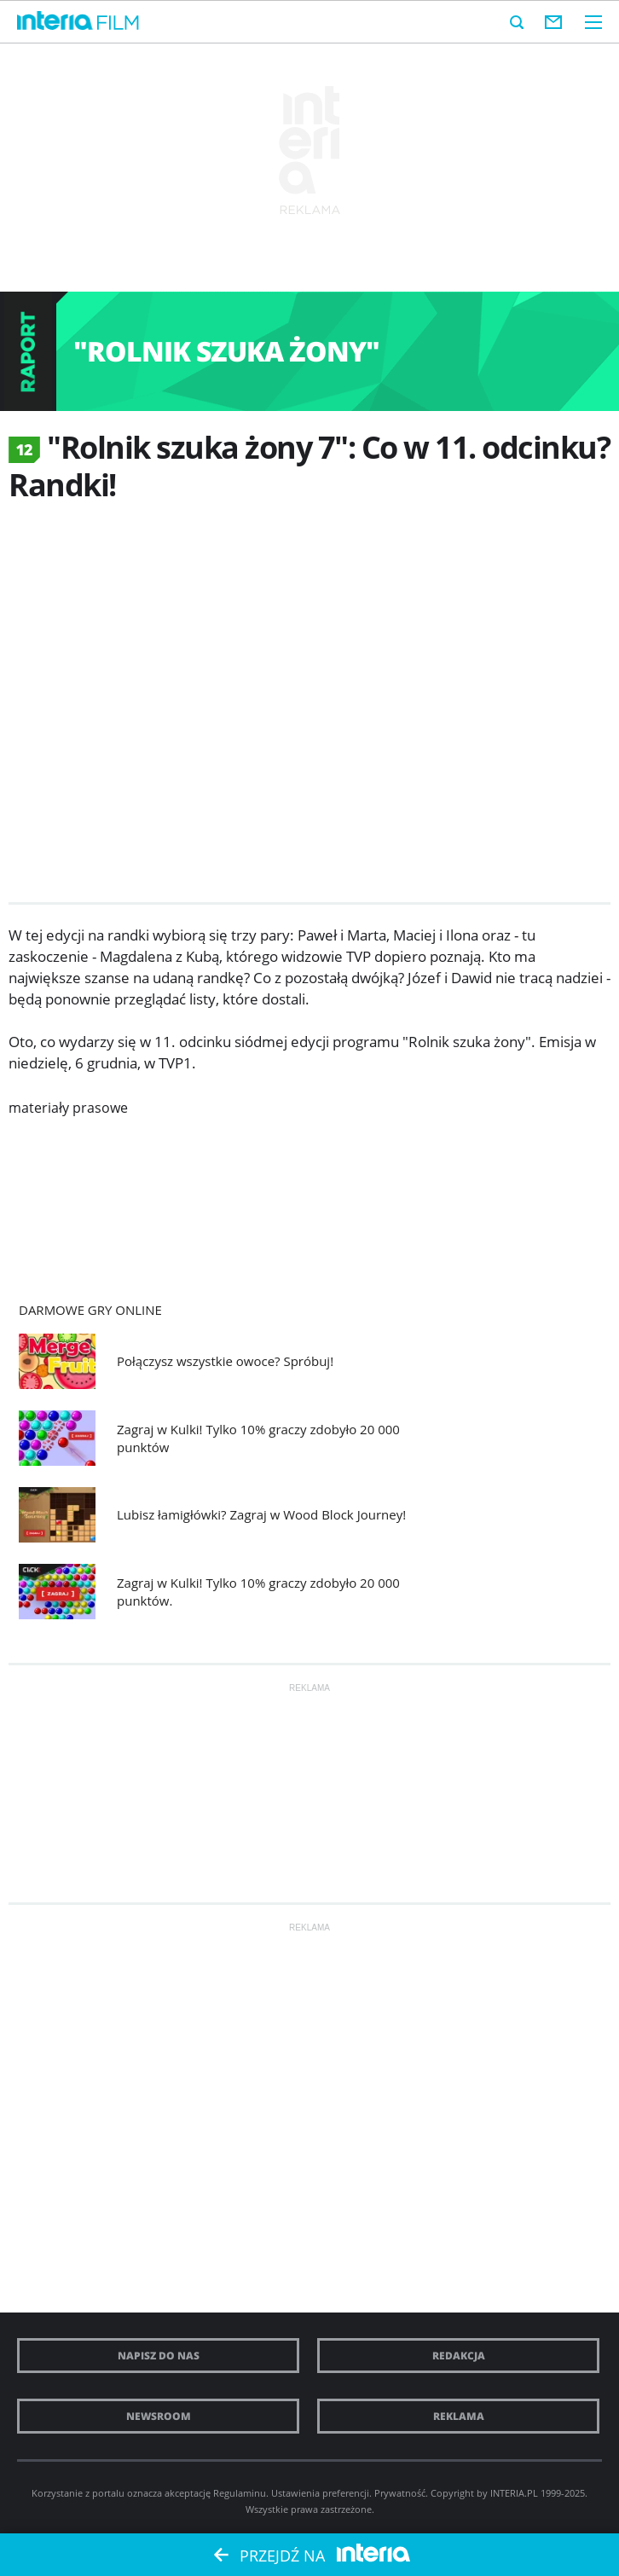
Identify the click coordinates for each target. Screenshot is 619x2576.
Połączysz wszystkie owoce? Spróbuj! (225, 1360)
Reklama (458, 2416)
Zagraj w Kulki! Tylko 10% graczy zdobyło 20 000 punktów (258, 1438)
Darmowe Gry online (90, 1310)
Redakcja (458, 2355)
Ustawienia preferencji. (321, 2492)
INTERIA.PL (514, 2492)
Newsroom (158, 2416)
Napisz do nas (159, 2355)
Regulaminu (239, 2492)
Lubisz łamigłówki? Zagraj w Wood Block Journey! (261, 1514)
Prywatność (399, 2492)
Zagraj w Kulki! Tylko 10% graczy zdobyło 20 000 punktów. (258, 1591)
